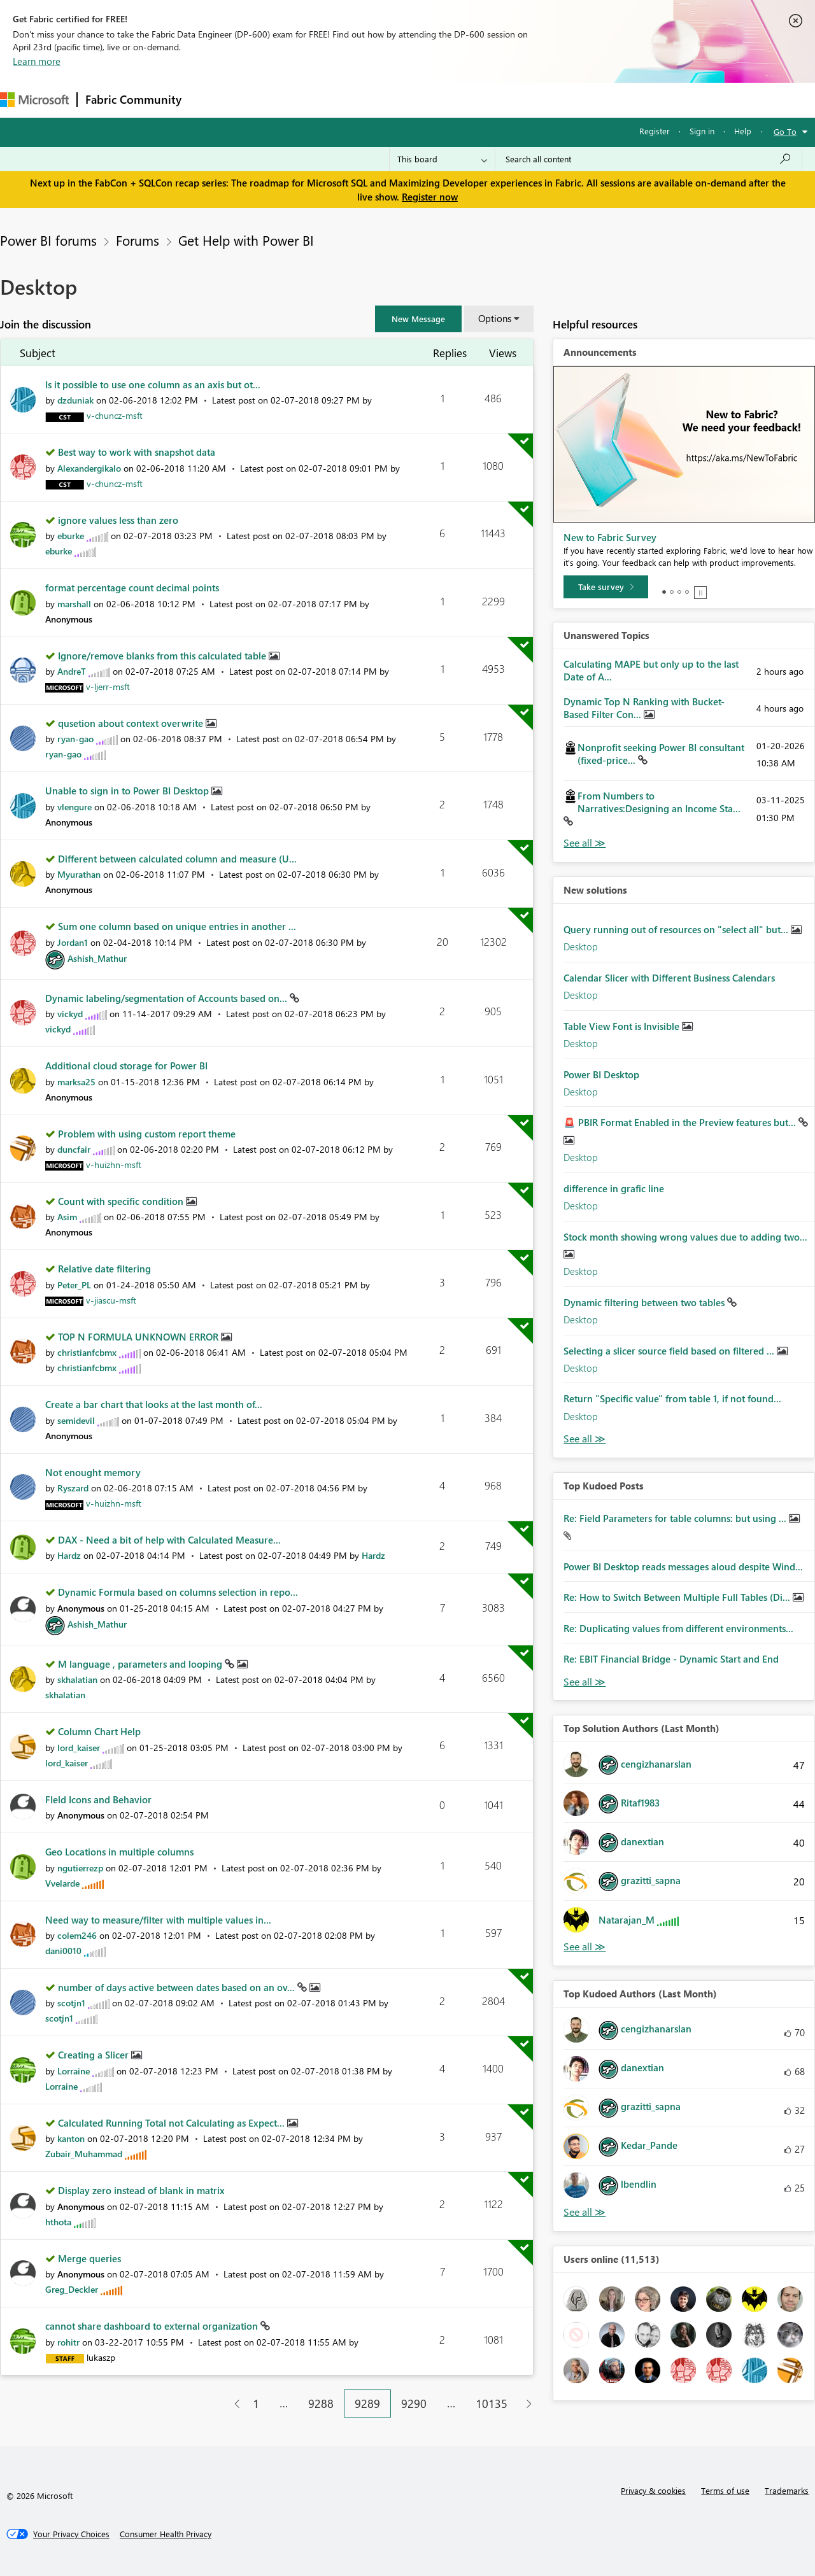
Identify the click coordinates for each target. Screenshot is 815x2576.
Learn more (36, 61)
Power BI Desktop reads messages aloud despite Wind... (683, 1566)
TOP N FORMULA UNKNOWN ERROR (139, 1336)
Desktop (580, 946)
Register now (430, 196)
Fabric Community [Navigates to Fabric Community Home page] (133, 99)
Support (535, 99)
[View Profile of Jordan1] (72, 942)
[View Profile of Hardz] (69, 1555)
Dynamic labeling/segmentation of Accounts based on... (167, 998)
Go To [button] (785, 131)
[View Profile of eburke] (70, 536)
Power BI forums (48, 240)
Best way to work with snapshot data (136, 452)
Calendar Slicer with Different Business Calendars (669, 977)
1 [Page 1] (256, 2403)
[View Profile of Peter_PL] (74, 1285)
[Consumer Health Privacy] (165, 2534)
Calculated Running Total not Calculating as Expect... (172, 2122)
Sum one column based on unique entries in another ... (177, 926)
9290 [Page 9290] (414, 2403)
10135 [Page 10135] (491, 2403)
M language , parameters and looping (141, 1664)
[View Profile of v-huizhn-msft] (113, 1164)
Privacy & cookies (653, 2490)
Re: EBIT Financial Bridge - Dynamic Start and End (671, 1658)
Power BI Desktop (601, 1074)
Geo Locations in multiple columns (119, 1851)
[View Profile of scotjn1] (71, 2003)
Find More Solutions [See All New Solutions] (584, 1439)
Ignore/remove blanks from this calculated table (163, 655)
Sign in (702, 130)
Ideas (319, 99)
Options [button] (494, 318)
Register (654, 130)
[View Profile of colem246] (77, 1935)
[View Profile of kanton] (71, 2138)
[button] (418, 319)
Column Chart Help (99, 1731)
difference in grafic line (613, 1188)
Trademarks (787, 2490)
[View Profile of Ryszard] (73, 1488)
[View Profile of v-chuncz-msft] (115, 415)
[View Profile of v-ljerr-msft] (108, 686)
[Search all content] (648, 159)
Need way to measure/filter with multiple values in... (158, 1919)
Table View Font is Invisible (622, 1026)
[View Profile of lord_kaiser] (78, 1748)
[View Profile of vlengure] (74, 807)
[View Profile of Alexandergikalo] (89, 468)
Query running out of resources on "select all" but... (677, 929)
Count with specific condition (122, 1201)
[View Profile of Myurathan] (79, 874)
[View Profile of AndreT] (71, 671)
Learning (481, 99)
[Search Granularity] (442, 159)
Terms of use (725, 2490)
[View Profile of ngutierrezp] (80, 1868)
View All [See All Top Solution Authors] (584, 1946)
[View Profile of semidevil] (76, 1420)
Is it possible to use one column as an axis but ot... (152, 384)
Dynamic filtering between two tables (645, 1302)
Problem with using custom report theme (147, 1133)
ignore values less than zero (118, 520)
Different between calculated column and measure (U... (177, 858)
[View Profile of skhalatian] (77, 1679)
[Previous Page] (232, 2403)
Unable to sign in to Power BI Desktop (128, 790)
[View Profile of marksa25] (76, 1082)
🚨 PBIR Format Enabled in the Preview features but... (680, 1122)
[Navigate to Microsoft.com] (34, 99)
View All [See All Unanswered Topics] (584, 843)
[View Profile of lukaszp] (101, 2357)
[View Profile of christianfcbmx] (87, 1352)
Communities (375, 99)
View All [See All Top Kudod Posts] (584, 1682)
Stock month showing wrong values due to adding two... (685, 1236)
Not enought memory (93, 1472)
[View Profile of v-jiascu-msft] (111, 1300)
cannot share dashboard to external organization (152, 2325)
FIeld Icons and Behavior (98, 1799)
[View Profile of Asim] (67, 1217)
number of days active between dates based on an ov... (177, 1987)
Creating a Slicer (94, 2054)
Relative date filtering (104, 1268)
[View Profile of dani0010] (63, 1951)
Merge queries (89, 2258)
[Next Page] (526, 2403)
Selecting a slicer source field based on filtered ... (670, 1350)
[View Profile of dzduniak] (75, 400)
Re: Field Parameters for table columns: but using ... (676, 1518)
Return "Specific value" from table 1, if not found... (672, 1398)
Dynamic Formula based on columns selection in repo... (178, 1592)
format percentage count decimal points (132, 587)
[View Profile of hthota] (58, 2222)
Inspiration (266, 99)
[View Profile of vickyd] (70, 1014)
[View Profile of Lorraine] (73, 2071)
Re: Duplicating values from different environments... (678, 1628)
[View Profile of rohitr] (68, 2342)
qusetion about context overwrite (132, 723)
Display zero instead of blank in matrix (141, 2190)
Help (742, 130)
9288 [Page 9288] (321, 2403)
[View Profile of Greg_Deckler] (71, 2289)
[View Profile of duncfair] (73, 1149)
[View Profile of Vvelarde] (62, 1883)
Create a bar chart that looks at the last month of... (153, 1404)
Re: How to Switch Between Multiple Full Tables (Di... (678, 1597)
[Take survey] (605, 586)
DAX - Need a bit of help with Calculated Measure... (169, 1539)
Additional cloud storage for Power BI (126, 1065)
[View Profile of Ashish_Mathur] (97, 958)
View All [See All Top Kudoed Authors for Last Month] (584, 2212)
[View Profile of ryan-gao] (75, 739)
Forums (210, 99)
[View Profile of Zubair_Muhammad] (83, 2154)
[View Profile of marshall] (74, 604)
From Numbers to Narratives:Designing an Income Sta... (659, 802)
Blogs (432, 99)
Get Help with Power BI (246, 240)
